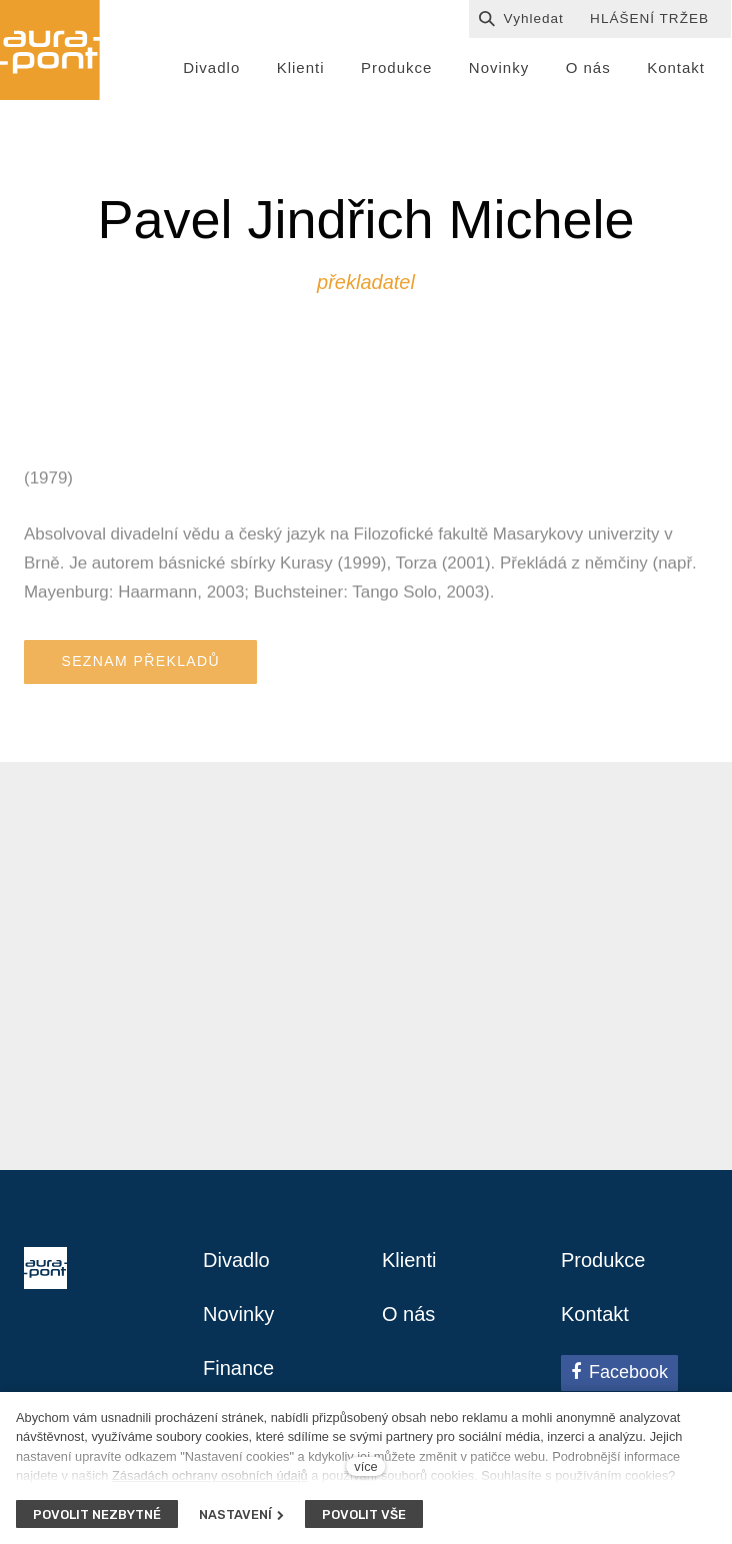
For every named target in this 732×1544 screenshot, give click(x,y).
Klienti (409, 1260)
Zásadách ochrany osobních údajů (210, 1475)
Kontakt (595, 1314)
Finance (238, 1368)
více (365, 1466)
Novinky (238, 1314)
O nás (408, 1314)
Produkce (603, 1260)
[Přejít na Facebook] (619, 1373)
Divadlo (236, 1260)
